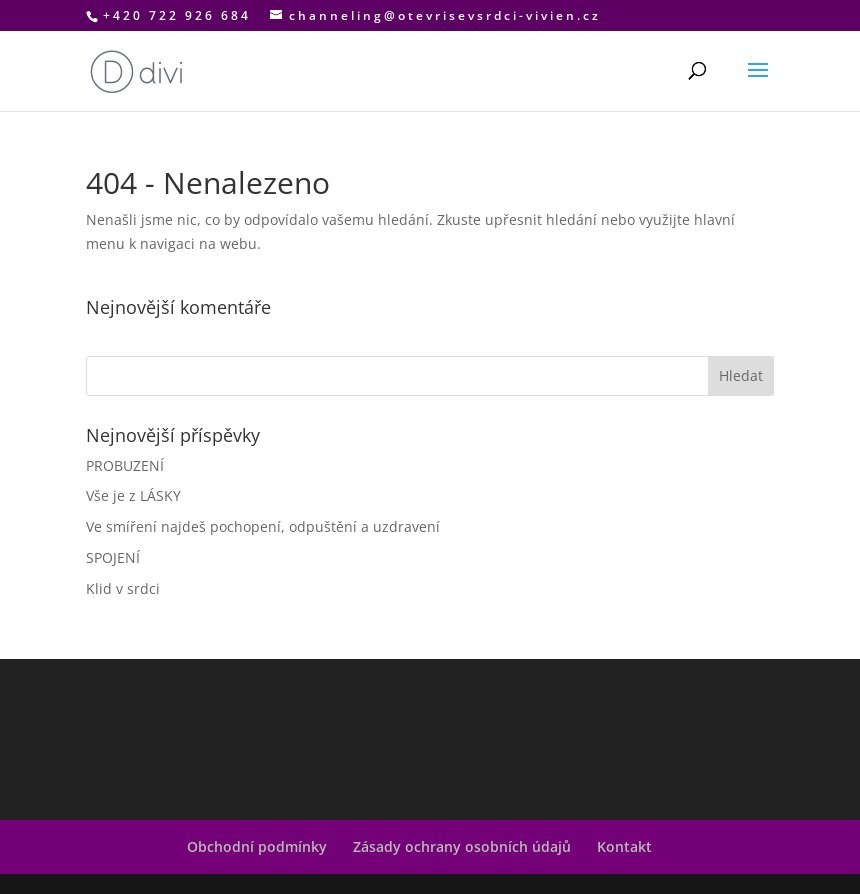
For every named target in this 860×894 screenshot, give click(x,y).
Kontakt (624, 846)
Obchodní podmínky (257, 846)
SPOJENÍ (113, 557)
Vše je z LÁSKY (133, 495)
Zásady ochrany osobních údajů (462, 846)
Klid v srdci (123, 588)
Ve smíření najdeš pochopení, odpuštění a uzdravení (263, 526)
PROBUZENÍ (125, 465)
